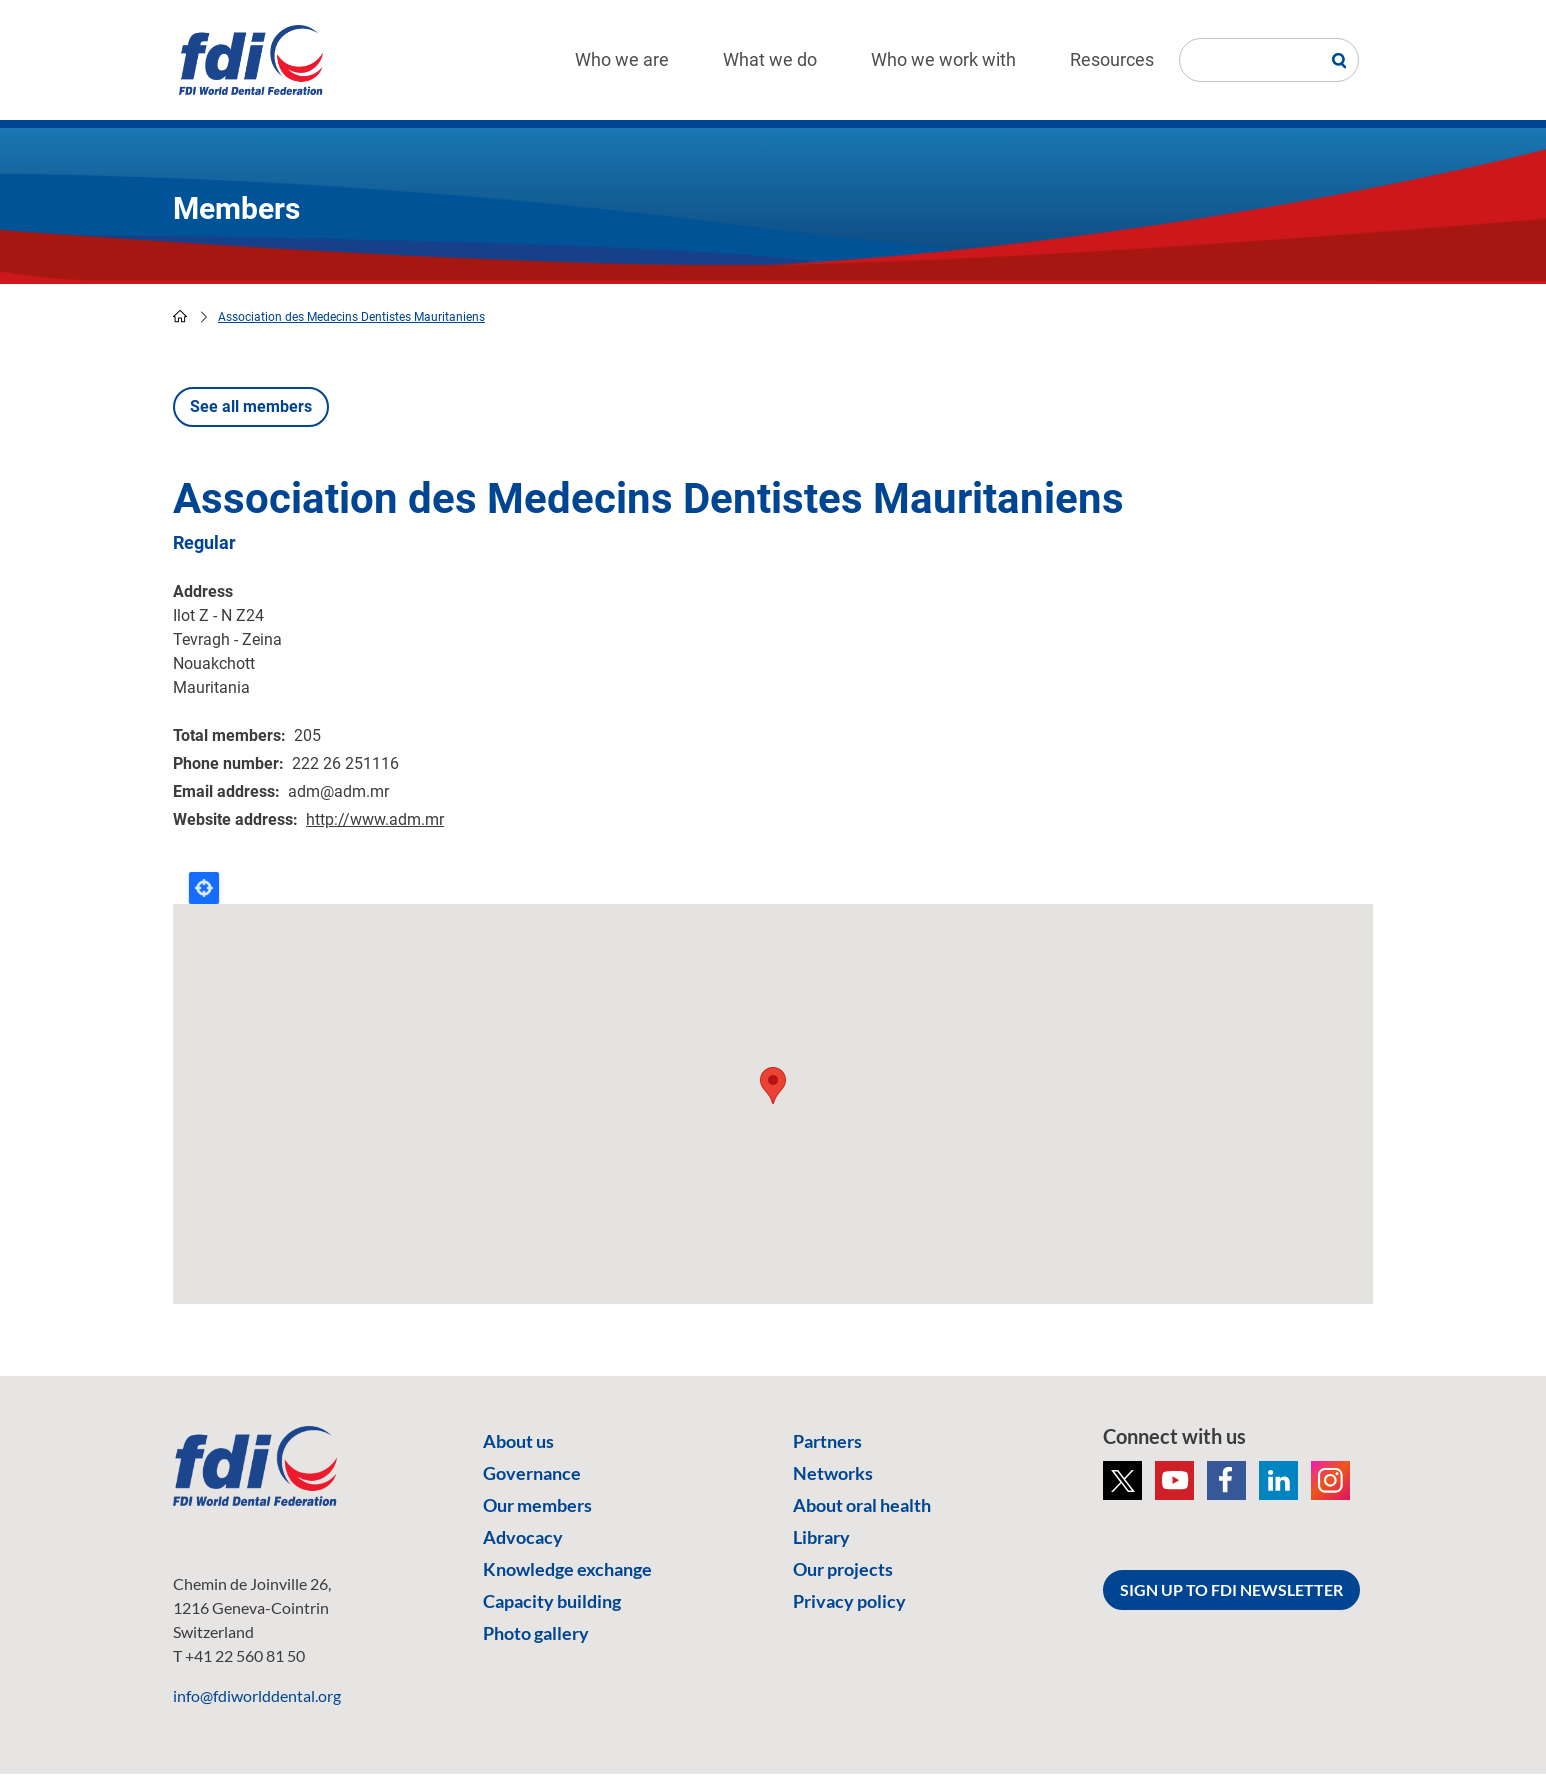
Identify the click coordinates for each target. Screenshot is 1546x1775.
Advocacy (523, 1537)
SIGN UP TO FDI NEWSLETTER (1231, 1589)
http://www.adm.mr (375, 819)
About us (518, 1441)
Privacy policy (849, 1601)
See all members (251, 406)
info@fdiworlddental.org (257, 1695)
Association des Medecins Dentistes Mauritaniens (351, 317)
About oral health (862, 1505)
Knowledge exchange (567, 1569)
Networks (833, 1473)
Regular (204, 542)
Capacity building (552, 1601)
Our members (537, 1505)
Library (821, 1537)
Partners (827, 1441)
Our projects (843, 1569)
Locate (204, 888)
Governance (532, 1473)
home (180, 316)
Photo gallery (536, 1633)
